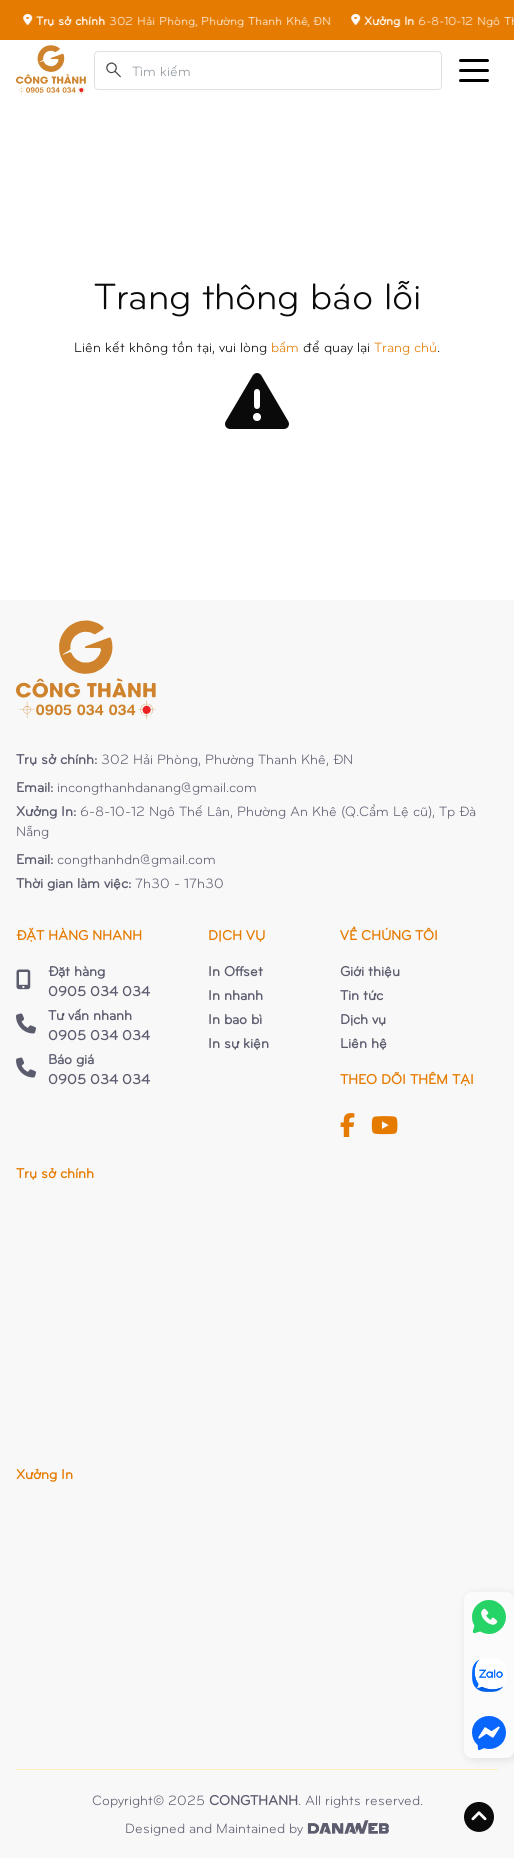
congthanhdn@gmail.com (136, 858)
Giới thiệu (370, 970)
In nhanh (235, 994)
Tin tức (361, 994)
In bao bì (235, 1018)
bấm (285, 346)
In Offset (235, 970)
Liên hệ (363, 1042)
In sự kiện (238, 1042)
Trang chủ (405, 346)
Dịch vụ (363, 1018)
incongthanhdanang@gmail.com (157, 786)
